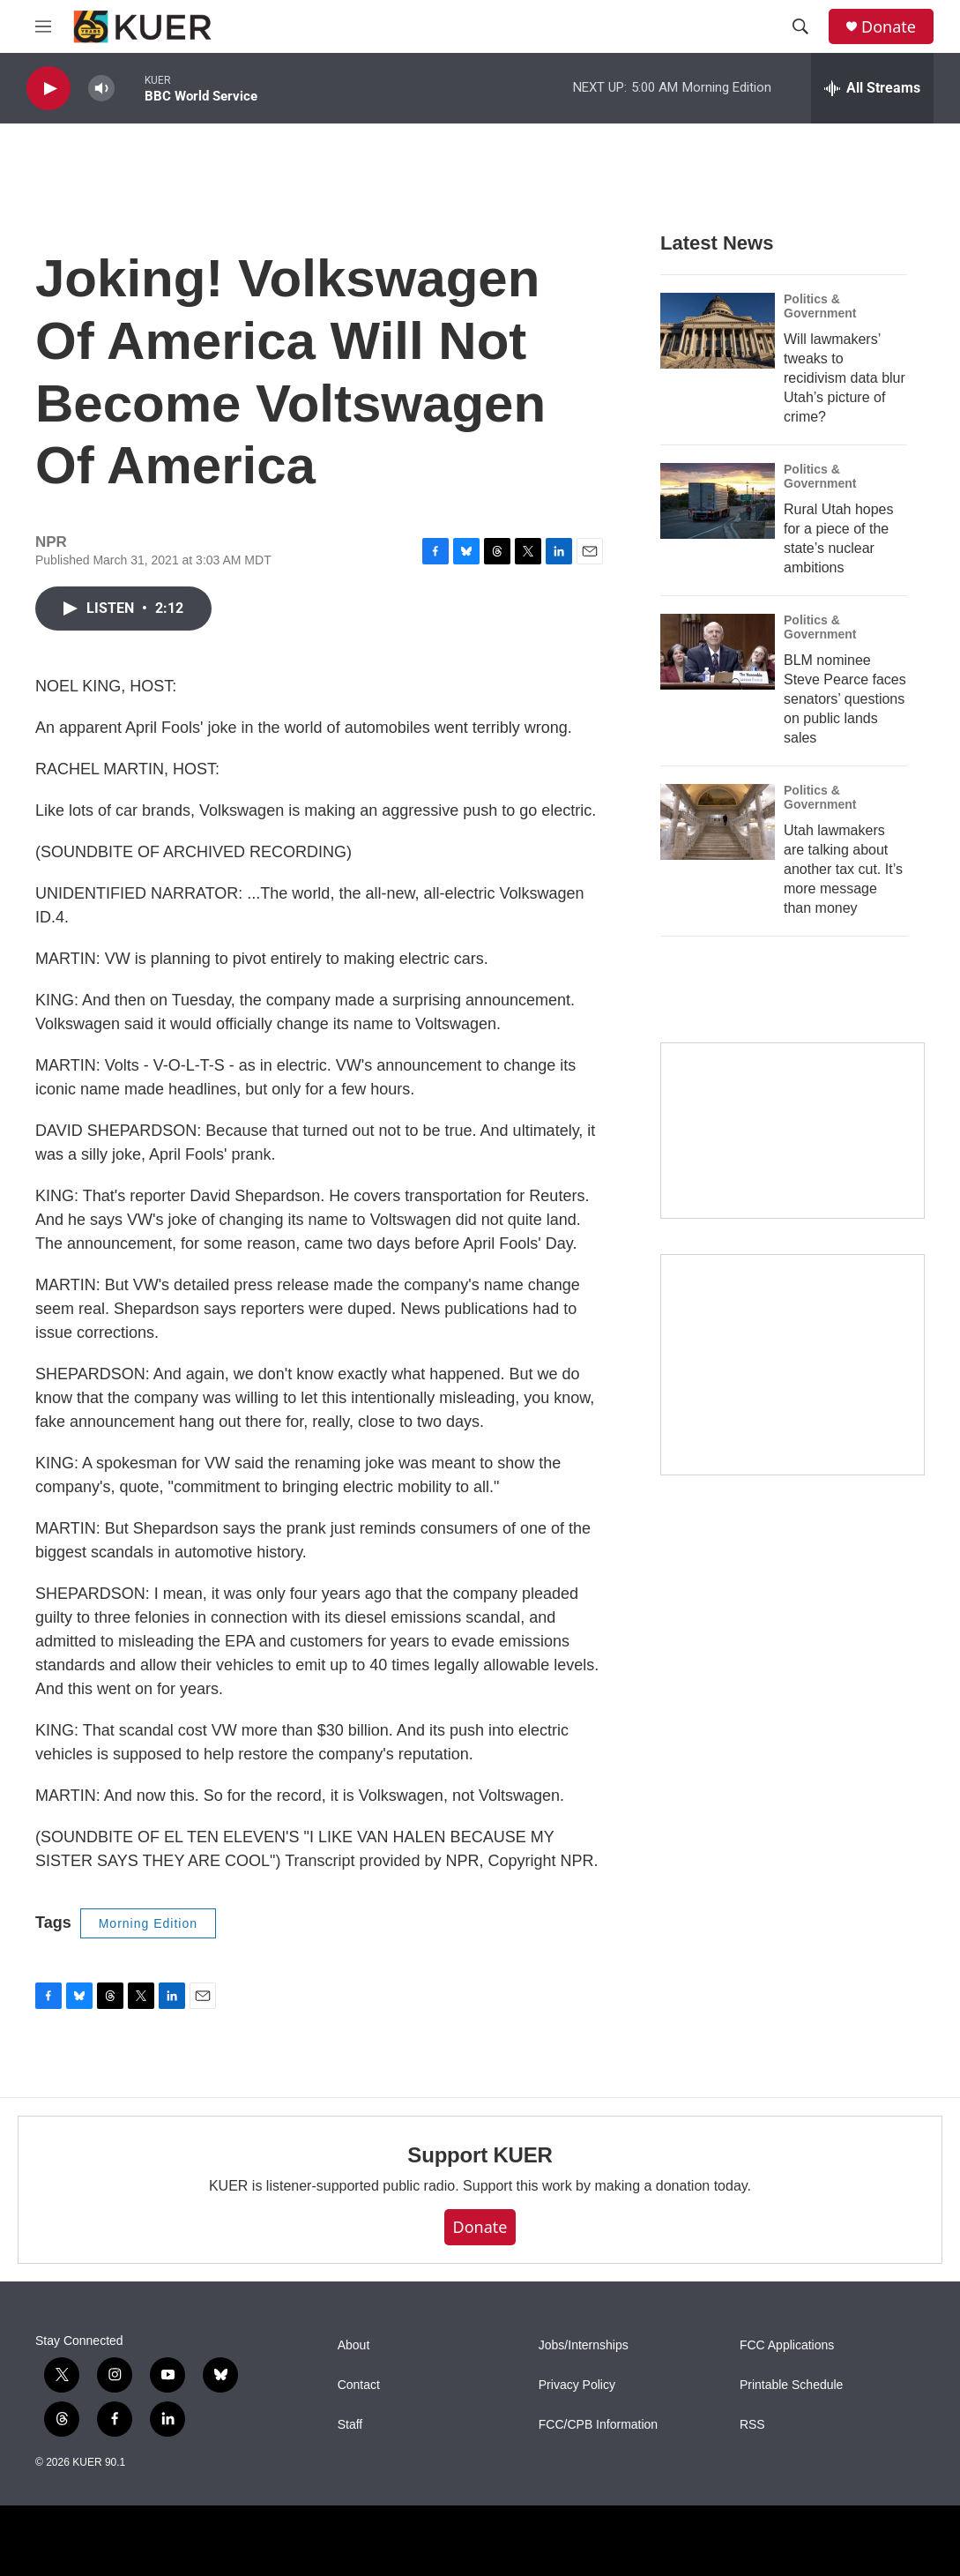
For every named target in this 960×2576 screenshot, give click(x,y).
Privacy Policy (577, 2385)
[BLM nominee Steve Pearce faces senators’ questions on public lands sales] (717, 652)
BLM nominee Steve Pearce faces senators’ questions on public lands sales (845, 699)
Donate (888, 27)
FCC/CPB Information (598, 2424)
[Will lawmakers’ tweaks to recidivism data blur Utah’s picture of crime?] (717, 331)
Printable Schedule (792, 2385)
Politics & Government (820, 306)
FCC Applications (787, 2345)
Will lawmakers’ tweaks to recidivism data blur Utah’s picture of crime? (844, 378)
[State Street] (792, 1131)
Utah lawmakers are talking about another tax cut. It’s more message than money (843, 869)
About (354, 2345)
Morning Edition (148, 1923)
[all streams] (872, 88)
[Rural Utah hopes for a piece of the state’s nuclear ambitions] (717, 501)
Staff (350, 2424)
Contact (359, 2385)
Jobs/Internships (584, 2345)
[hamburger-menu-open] (43, 26)
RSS (752, 2424)
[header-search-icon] (800, 26)
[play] (48, 88)
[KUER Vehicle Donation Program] (792, 1365)
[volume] (101, 88)
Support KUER (479, 2155)
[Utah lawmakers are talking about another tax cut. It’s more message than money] (717, 822)
